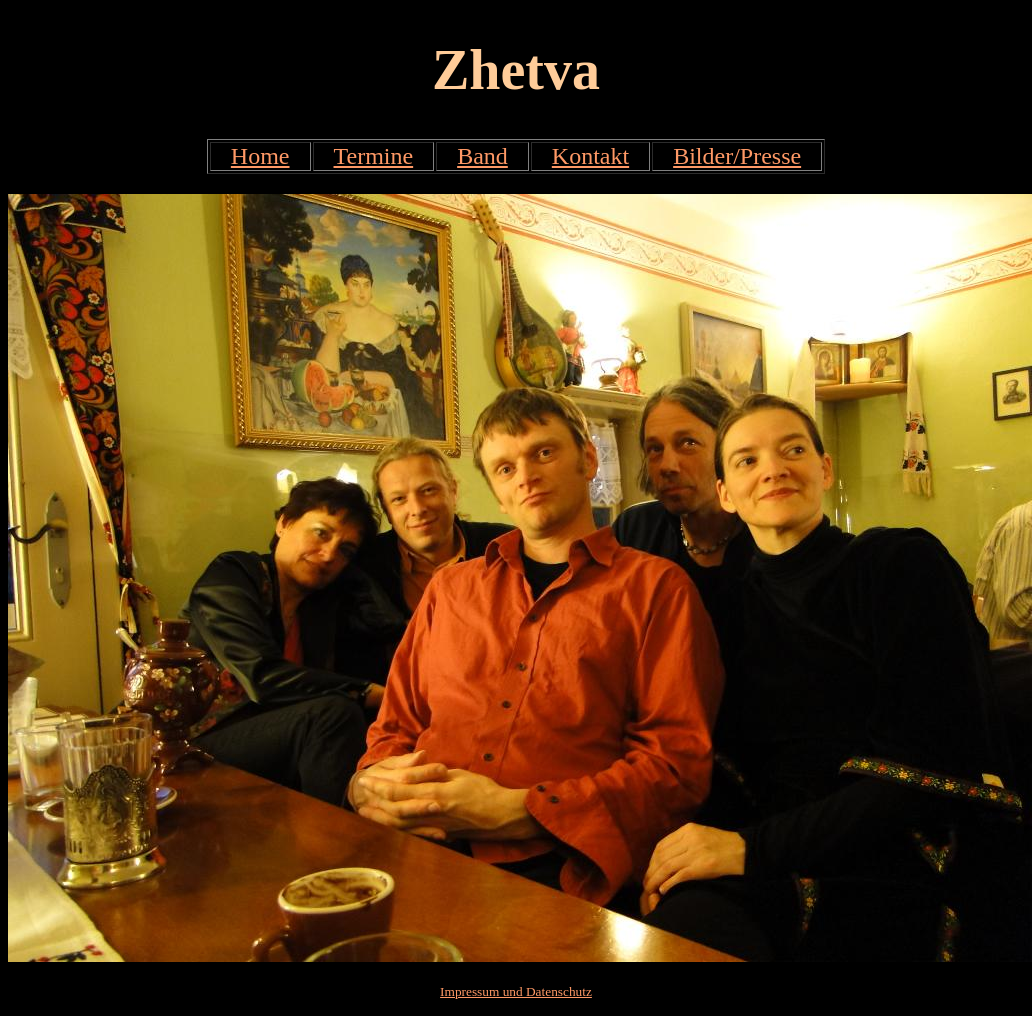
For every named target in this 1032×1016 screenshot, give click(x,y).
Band (482, 156)
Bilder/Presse (737, 156)
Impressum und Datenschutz (516, 991)
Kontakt (590, 156)
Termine (374, 156)
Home (260, 156)
